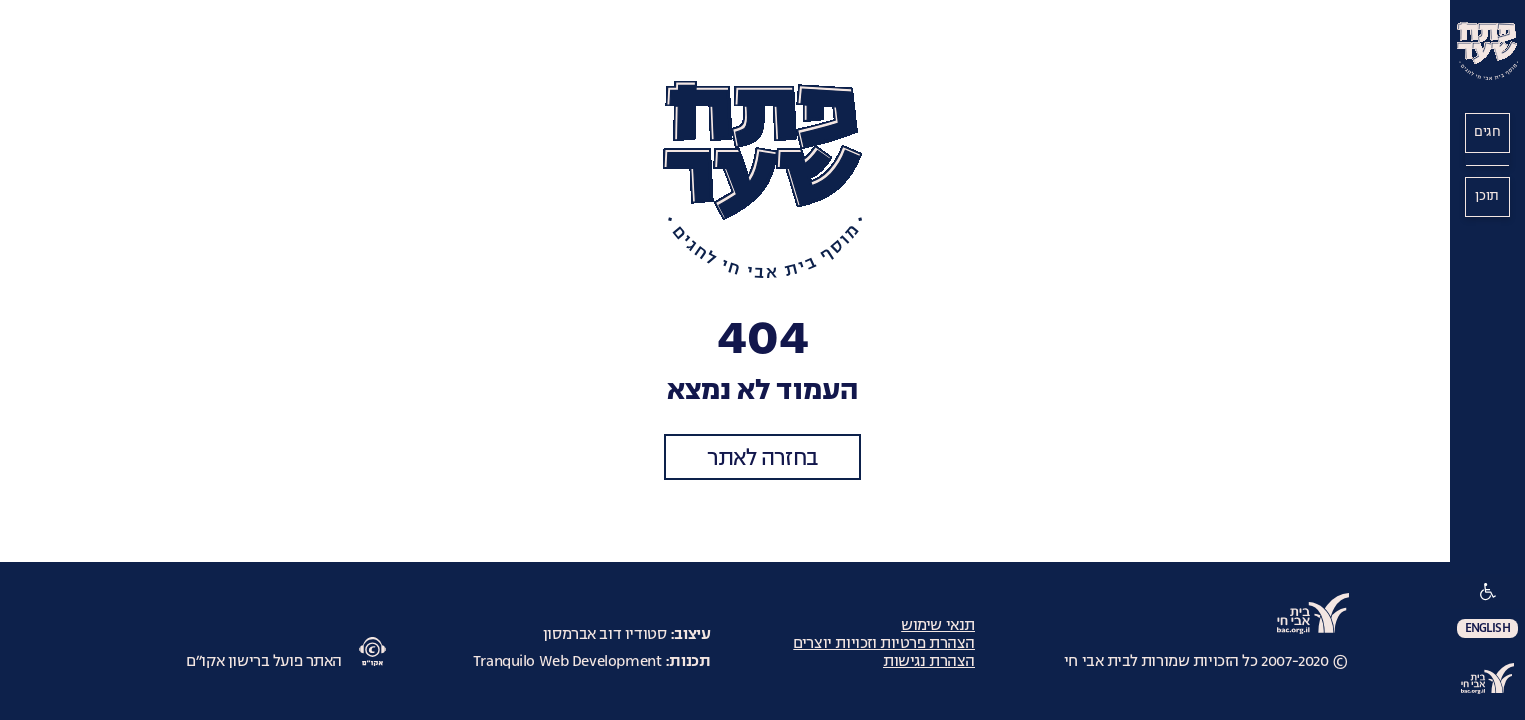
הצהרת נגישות (929, 661)
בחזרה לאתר (763, 458)
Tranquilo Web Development (567, 661)
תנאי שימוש (938, 625)
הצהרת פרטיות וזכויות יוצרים (884, 643)
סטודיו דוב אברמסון (604, 634)
